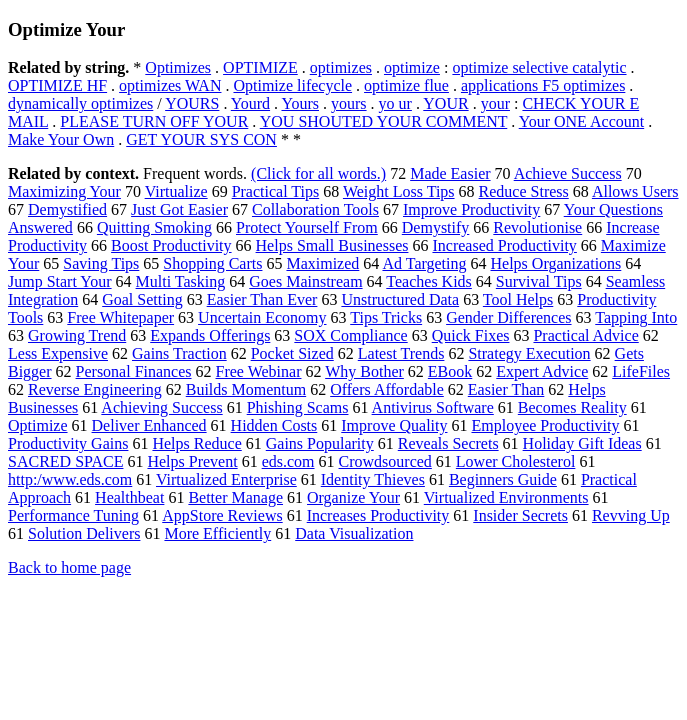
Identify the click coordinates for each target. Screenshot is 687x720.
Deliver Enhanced (149, 425)
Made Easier (450, 173)
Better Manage (235, 497)
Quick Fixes (471, 335)
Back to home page (69, 567)
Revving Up (631, 515)
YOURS (192, 103)
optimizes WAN (170, 85)
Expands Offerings (210, 335)
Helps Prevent (192, 461)
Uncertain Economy (262, 317)
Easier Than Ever (262, 299)
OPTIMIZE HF (57, 85)
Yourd (250, 103)
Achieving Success (161, 407)
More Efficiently (217, 533)
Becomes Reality (572, 407)
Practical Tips (276, 191)
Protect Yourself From (307, 227)
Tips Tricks (386, 317)
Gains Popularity (320, 443)
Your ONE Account (581, 121)
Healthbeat (129, 497)
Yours (300, 103)
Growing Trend (77, 335)
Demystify (436, 227)
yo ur (395, 103)
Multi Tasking (181, 281)
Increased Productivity (504, 245)
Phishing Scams (298, 407)
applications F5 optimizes (543, 85)
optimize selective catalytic (539, 67)
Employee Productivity (545, 425)
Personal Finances (134, 371)
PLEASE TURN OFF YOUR (154, 121)
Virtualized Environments (506, 497)
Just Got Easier (179, 209)
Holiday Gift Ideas (582, 443)
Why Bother (364, 371)
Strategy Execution (529, 353)
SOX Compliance (350, 335)
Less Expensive (58, 353)
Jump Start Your (60, 281)
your (495, 103)
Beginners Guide (503, 479)
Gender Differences (508, 317)
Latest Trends (401, 353)
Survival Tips (539, 281)
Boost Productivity (171, 245)
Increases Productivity (378, 515)
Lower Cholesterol (516, 461)
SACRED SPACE (65, 461)
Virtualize (176, 191)
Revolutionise (537, 227)
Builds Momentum (246, 389)
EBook (450, 371)
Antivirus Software (433, 407)
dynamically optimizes (80, 103)
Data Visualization (354, 533)
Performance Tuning (73, 515)
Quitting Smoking (154, 227)
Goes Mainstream (305, 281)
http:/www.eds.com (70, 479)
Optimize (38, 425)
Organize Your (353, 497)
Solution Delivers (84, 533)
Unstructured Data (400, 299)
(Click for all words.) (318, 173)
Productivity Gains (68, 443)
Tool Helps (518, 299)
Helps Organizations (556, 263)
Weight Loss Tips (399, 191)
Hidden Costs (274, 425)
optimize (412, 67)
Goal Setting (142, 299)
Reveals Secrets (448, 443)
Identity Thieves (373, 479)
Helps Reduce (196, 443)
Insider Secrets (520, 515)
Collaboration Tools (315, 209)
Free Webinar (259, 371)
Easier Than (506, 389)
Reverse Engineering (95, 389)
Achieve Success (568, 173)
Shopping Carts (212, 263)
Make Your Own (61, 139)
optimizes (341, 67)
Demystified (67, 209)
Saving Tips (101, 263)
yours (349, 103)
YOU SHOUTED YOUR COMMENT (384, 121)
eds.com (288, 461)
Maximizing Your (64, 191)
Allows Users (635, 191)
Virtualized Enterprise (226, 479)
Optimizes (178, 67)
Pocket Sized (292, 353)
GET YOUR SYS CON (201, 139)
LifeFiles (641, 371)
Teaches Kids (429, 281)
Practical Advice (585, 335)
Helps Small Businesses (332, 245)
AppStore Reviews (222, 515)
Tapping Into (636, 317)
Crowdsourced (385, 461)
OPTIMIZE (260, 67)
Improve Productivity (471, 209)
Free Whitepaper (120, 317)
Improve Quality (394, 425)
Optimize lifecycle (292, 85)
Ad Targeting (424, 263)
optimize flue (406, 85)
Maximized (322, 263)
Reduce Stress (524, 191)
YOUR (445, 103)
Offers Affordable (387, 389)
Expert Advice (542, 371)
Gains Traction (179, 353)
